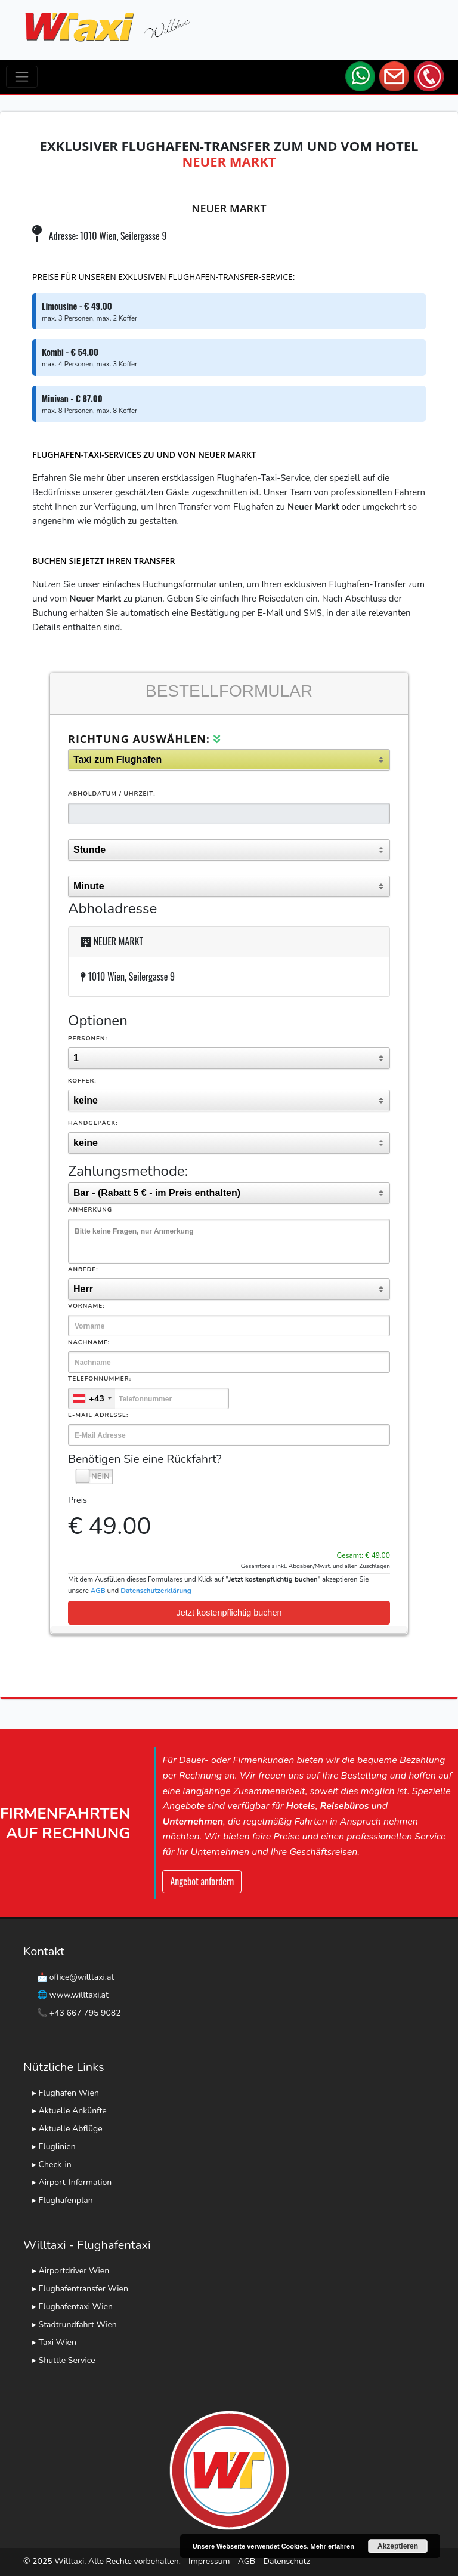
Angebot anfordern (202, 1881)
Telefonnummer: (99, 1379)
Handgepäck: (93, 1123)
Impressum (209, 2561)
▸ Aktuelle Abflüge (67, 2128)
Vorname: (86, 1306)
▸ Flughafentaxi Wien (72, 2306)
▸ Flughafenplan (62, 2200)
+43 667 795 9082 (85, 2013)
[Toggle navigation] (22, 77)
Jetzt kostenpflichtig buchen (229, 1612)
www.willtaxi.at (79, 1995)
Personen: (87, 1038)
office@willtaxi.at (81, 1977)
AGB (247, 2561)
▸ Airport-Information (72, 2182)
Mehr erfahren (332, 2546)
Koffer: (82, 1081)
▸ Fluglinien (54, 2146)
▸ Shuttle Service (63, 2360)
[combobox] (92, 1398)
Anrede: (83, 1269)
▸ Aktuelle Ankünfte (69, 2110)
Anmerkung (90, 1210)
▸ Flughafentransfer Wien (80, 2288)
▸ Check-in (52, 2164)
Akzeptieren (397, 2546)
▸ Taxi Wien (54, 2342)
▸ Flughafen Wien (65, 2093)
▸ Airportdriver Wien (70, 2270)
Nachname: (89, 1342)
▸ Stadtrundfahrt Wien (74, 2324)
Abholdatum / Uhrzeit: (112, 794)
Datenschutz (287, 2561)
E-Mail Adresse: (98, 1415)
